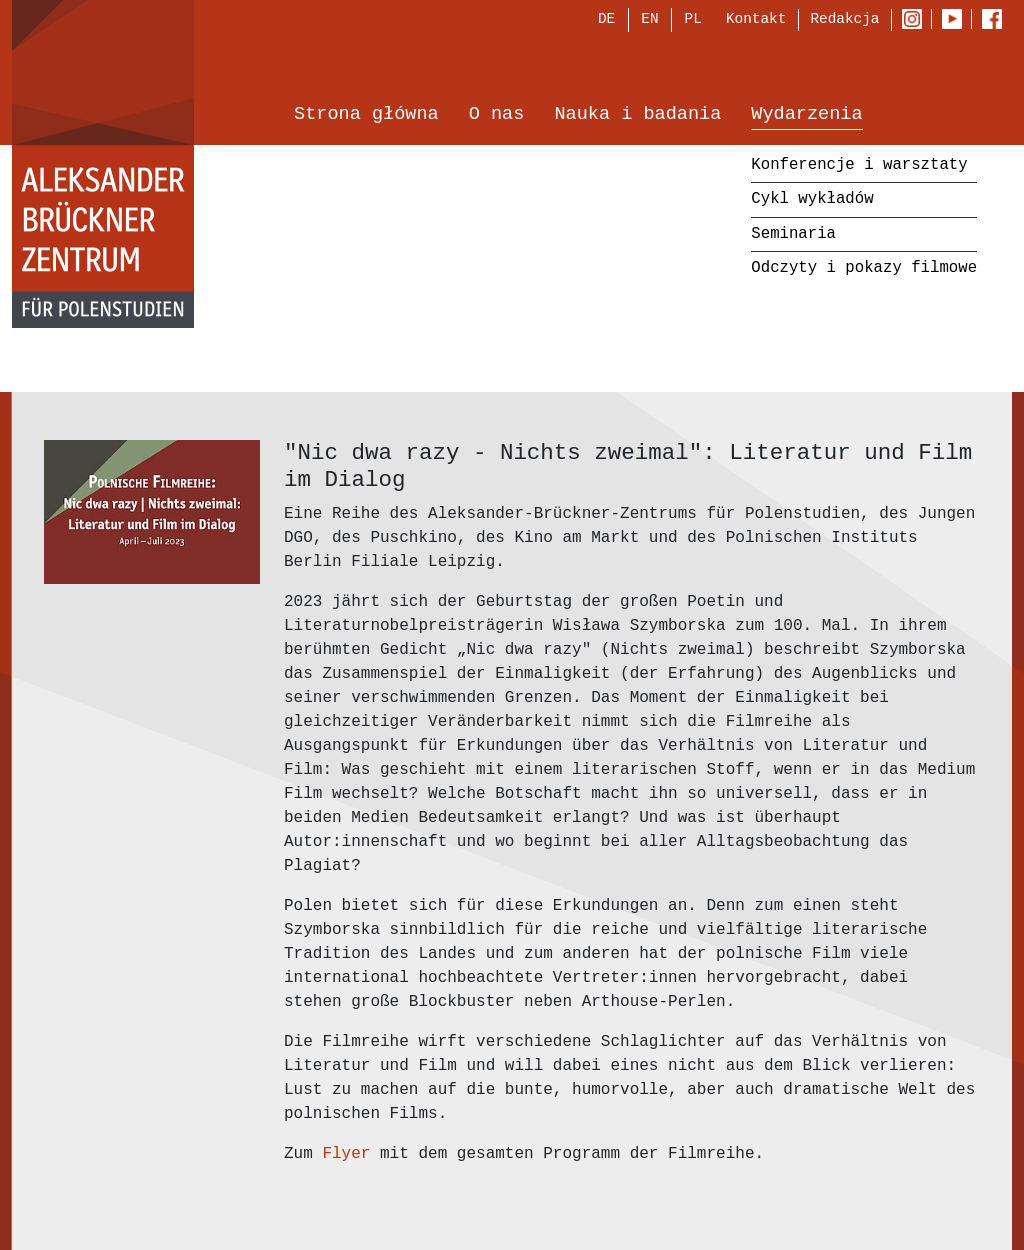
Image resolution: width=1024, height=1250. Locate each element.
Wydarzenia (806, 116)
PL (693, 21)
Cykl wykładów (812, 201)
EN (649, 21)
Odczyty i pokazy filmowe (864, 270)
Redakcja (844, 20)
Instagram (916, 21)
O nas (497, 116)
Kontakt (756, 20)
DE (606, 21)
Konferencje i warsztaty (859, 166)
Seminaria (793, 235)
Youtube (956, 21)
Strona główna (366, 116)
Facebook (997, 21)
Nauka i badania (637, 116)
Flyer (351, 1154)
